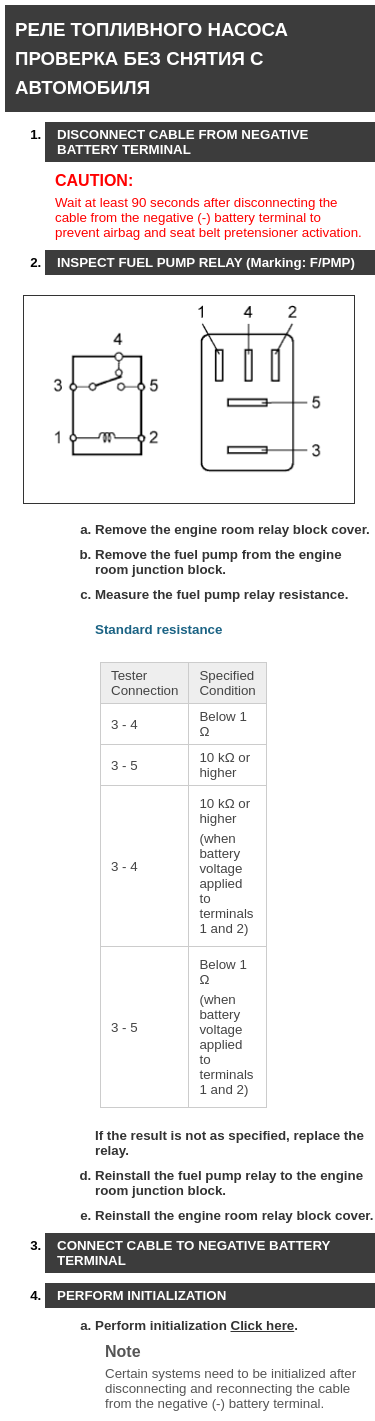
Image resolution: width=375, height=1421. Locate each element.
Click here (263, 1325)
